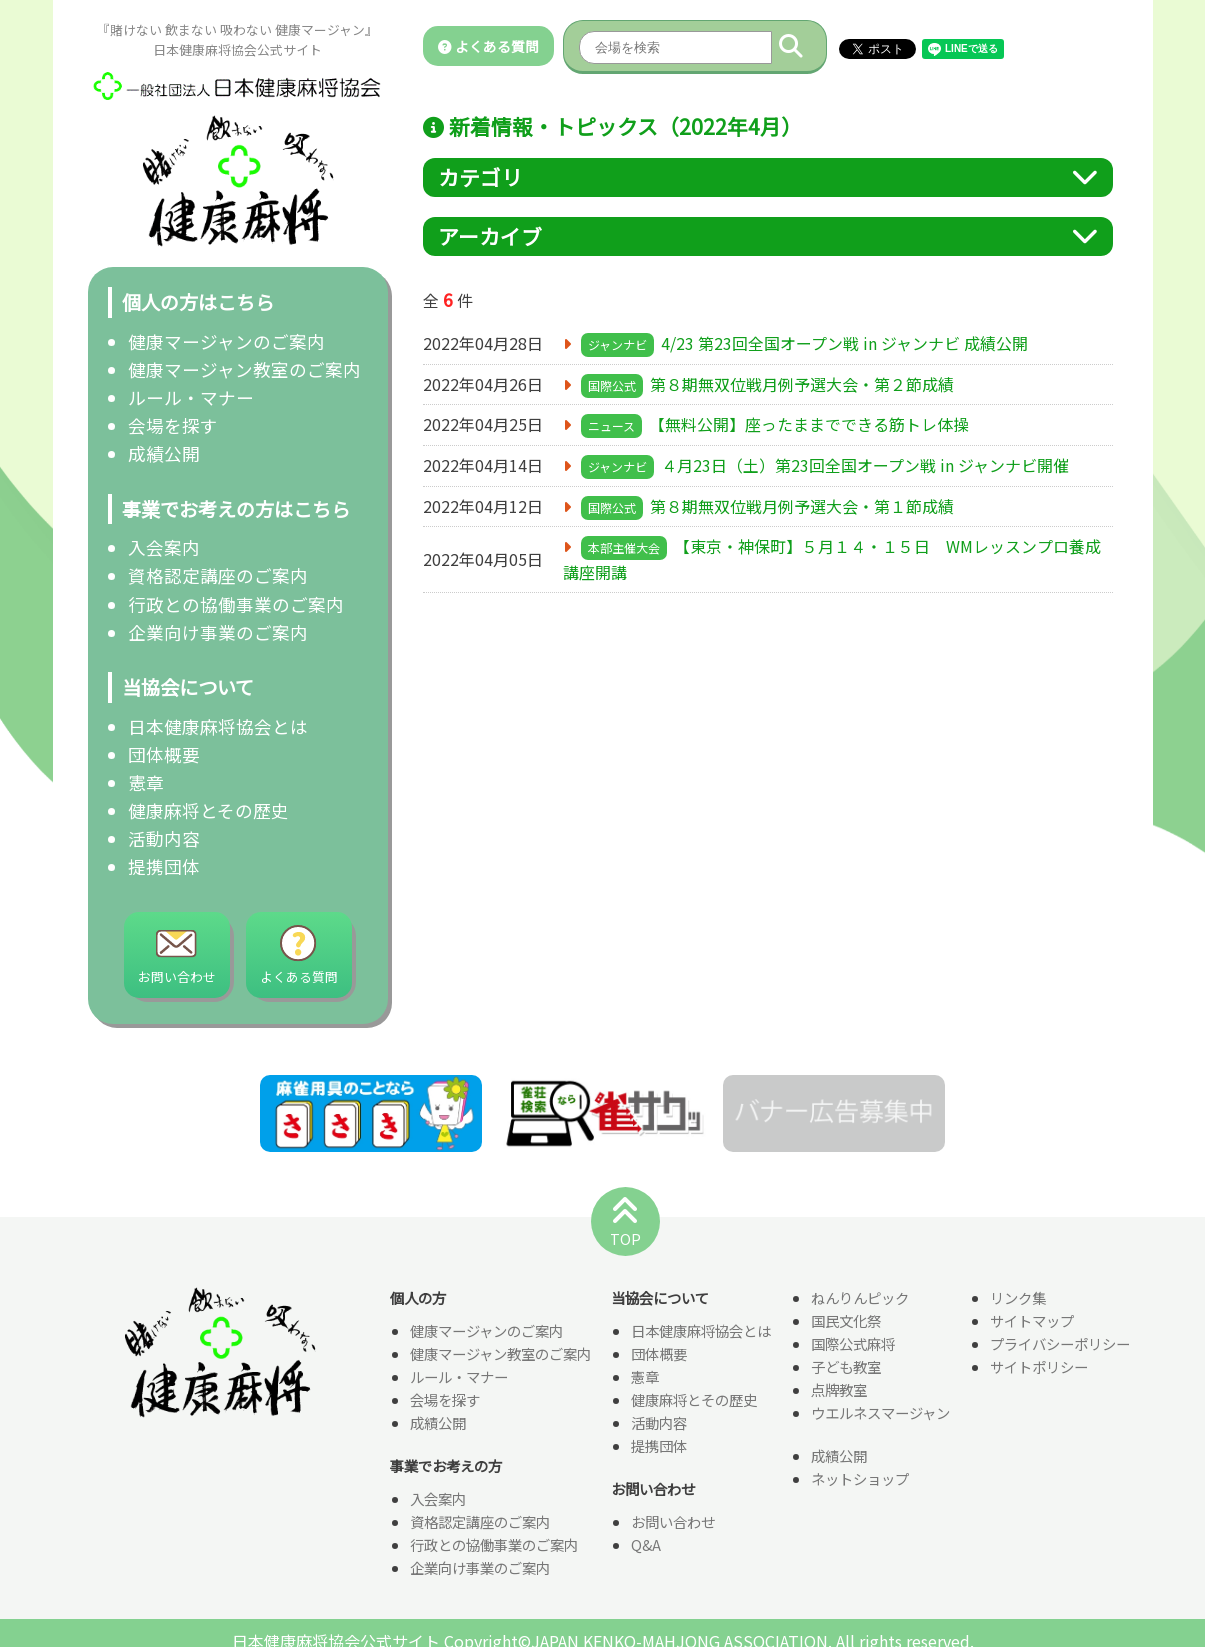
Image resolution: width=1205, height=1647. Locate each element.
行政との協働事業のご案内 (236, 604)
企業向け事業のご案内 (218, 632)
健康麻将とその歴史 (208, 810)
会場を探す (173, 425)
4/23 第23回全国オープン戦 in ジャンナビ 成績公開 (844, 343)
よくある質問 (488, 46)
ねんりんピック (860, 1298)
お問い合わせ (673, 1522)
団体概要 (164, 754)
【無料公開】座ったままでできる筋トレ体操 (809, 424)
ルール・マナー (191, 397)
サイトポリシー (1039, 1367)
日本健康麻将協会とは (218, 726)
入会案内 (164, 547)
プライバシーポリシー (1060, 1344)
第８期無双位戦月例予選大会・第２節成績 (802, 384)
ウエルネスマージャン (880, 1413)
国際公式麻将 (853, 1344)
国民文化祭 (846, 1321)
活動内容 (164, 838)
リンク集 (1018, 1298)
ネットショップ (860, 1479)
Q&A (646, 1545)
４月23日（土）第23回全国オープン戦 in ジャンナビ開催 (865, 465)
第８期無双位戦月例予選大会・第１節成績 (802, 506)
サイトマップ (1032, 1321)
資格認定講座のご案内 (218, 575)
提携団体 (164, 866)
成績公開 (164, 453)
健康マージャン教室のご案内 (244, 369)
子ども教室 (846, 1367)
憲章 (146, 782)
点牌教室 (839, 1390)
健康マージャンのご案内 (226, 341)
